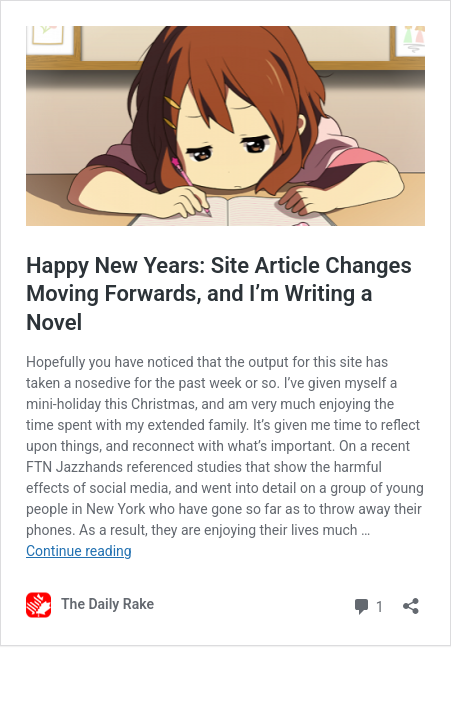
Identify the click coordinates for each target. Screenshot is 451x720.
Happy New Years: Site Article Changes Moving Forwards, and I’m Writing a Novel (219, 294)
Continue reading (79, 551)
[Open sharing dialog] (411, 599)
